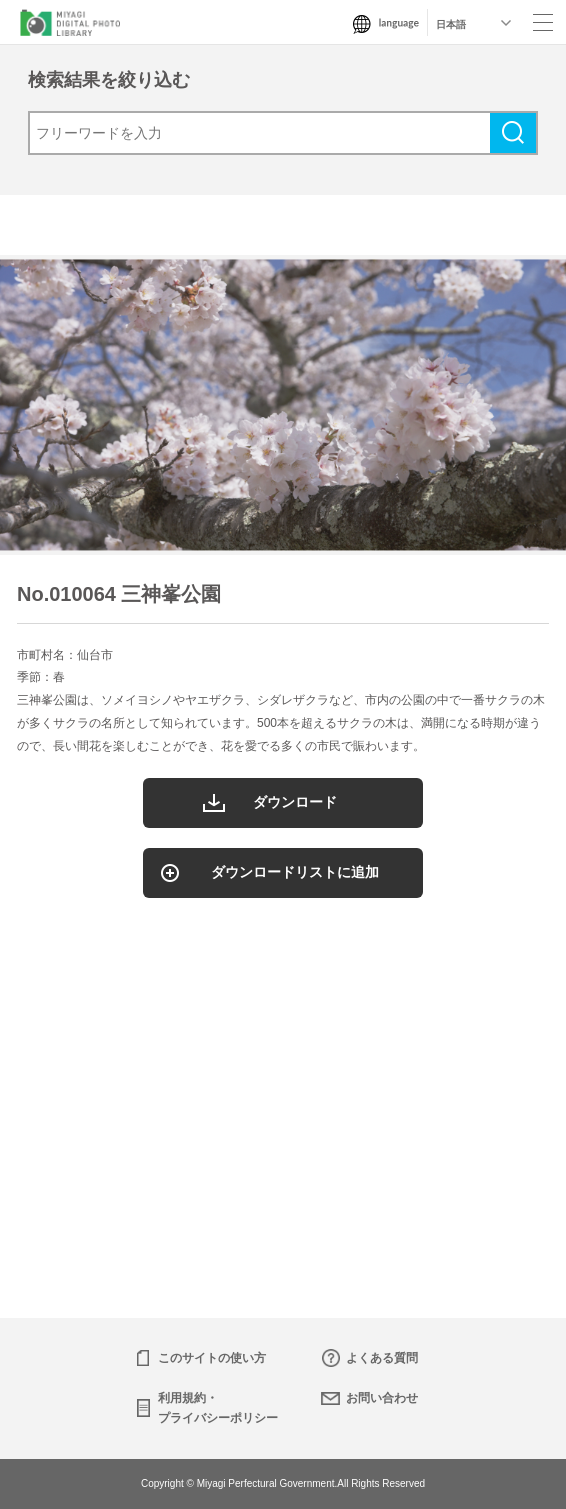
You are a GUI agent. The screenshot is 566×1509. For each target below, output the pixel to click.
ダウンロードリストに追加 (295, 872)
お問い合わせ (382, 1398)
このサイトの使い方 (212, 1358)
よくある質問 (382, 1358)
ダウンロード (295, 802)
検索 (513, 133)
